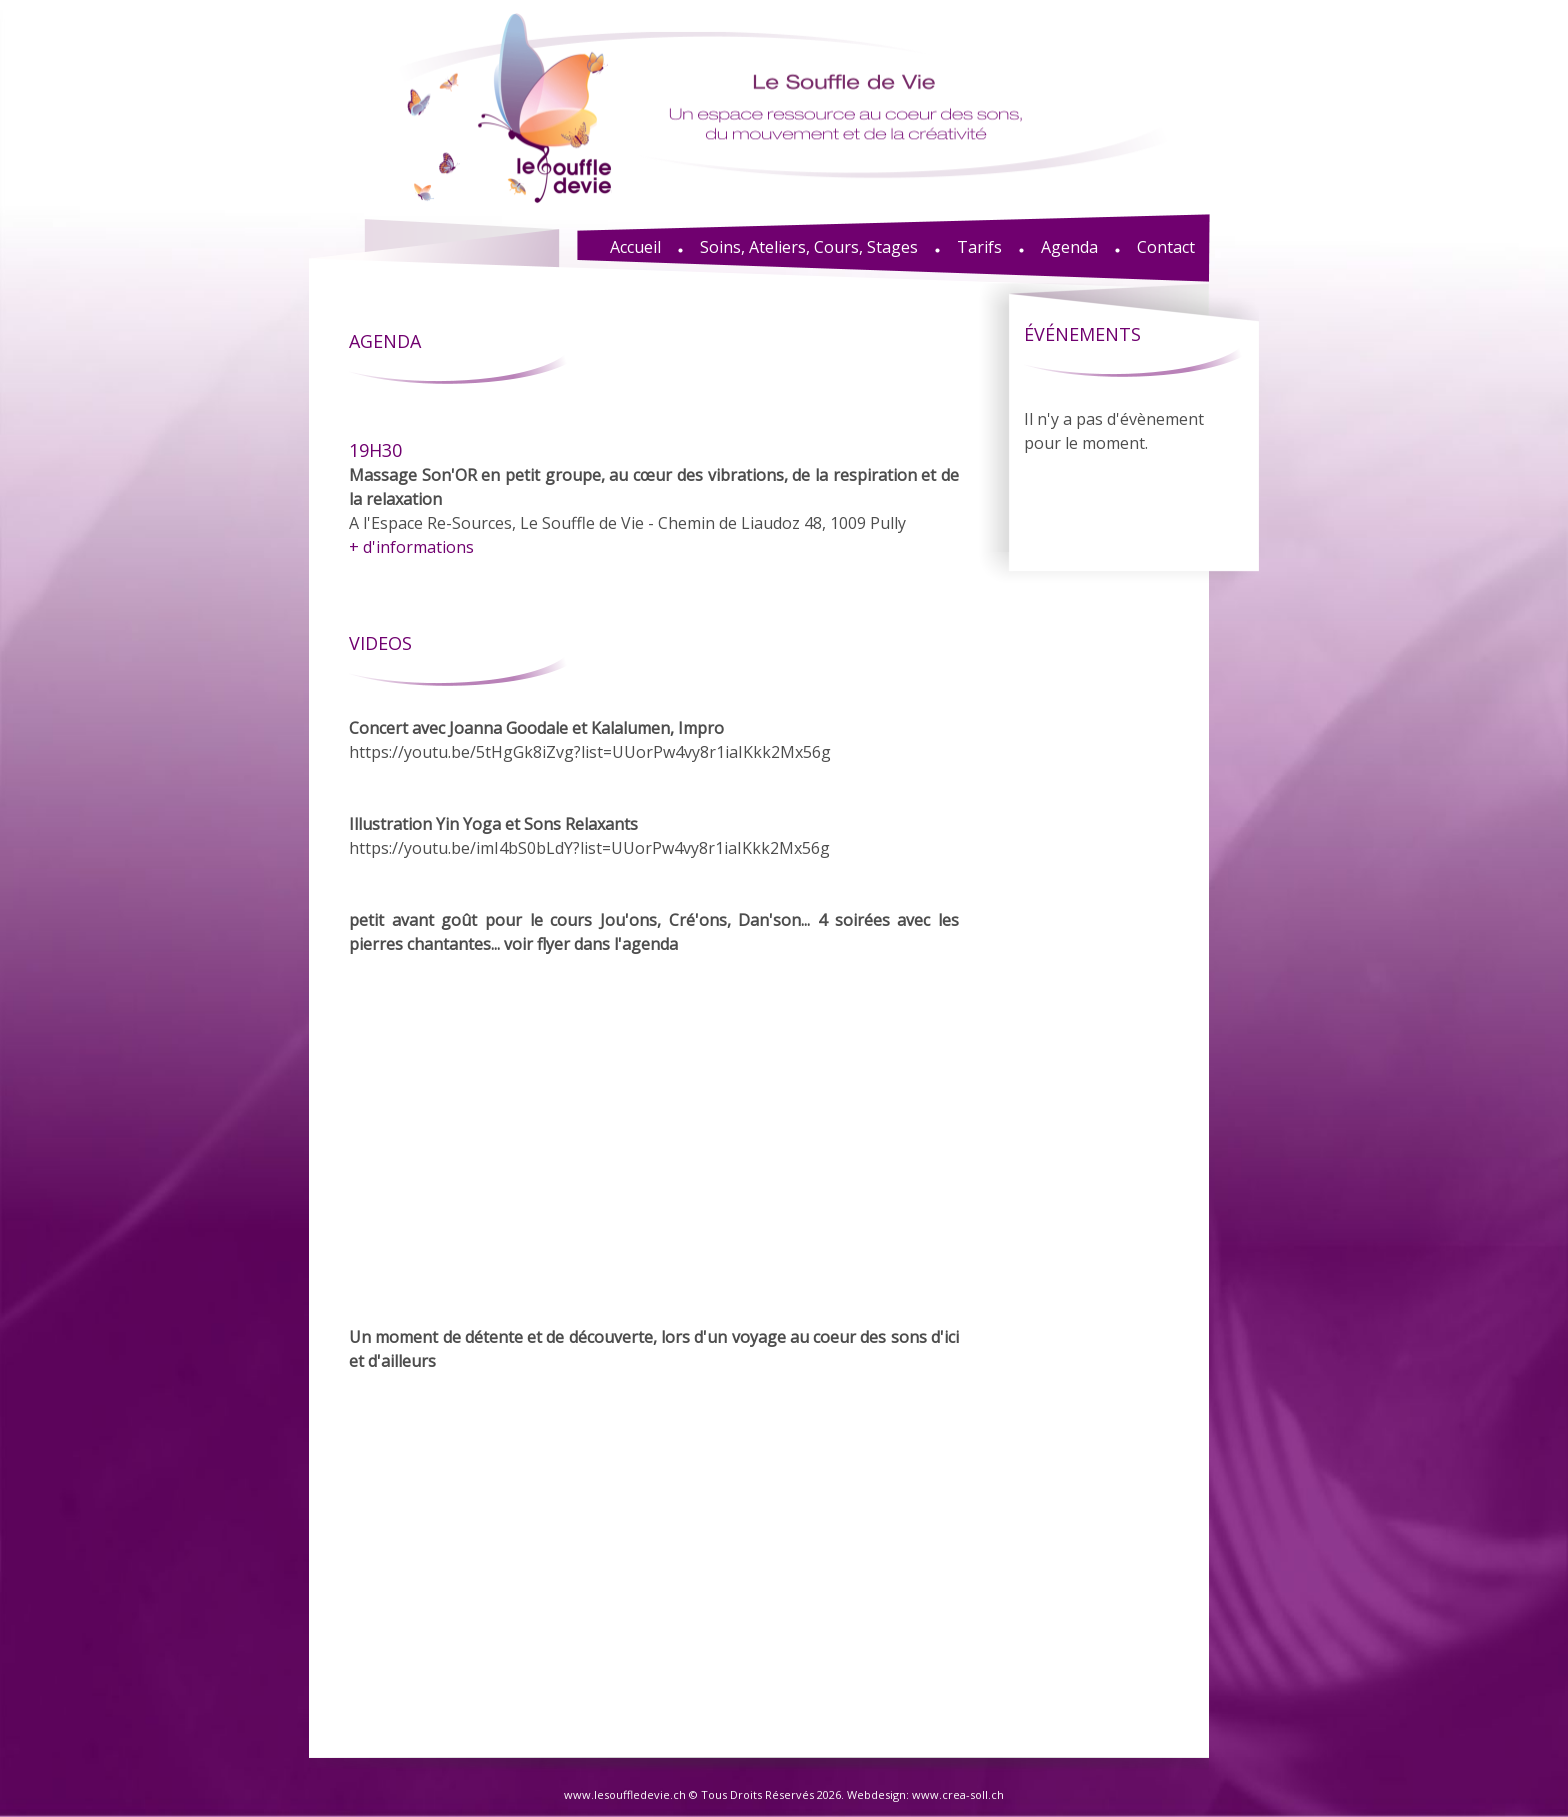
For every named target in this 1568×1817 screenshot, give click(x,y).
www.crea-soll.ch (958, 1794)
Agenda (1069, 247)
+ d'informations (411, 547)
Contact (1166, 247)
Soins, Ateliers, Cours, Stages (809, 247)
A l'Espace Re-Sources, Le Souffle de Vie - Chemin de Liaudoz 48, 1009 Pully (654, 498)
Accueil (635, 247)
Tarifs (979, 247)
